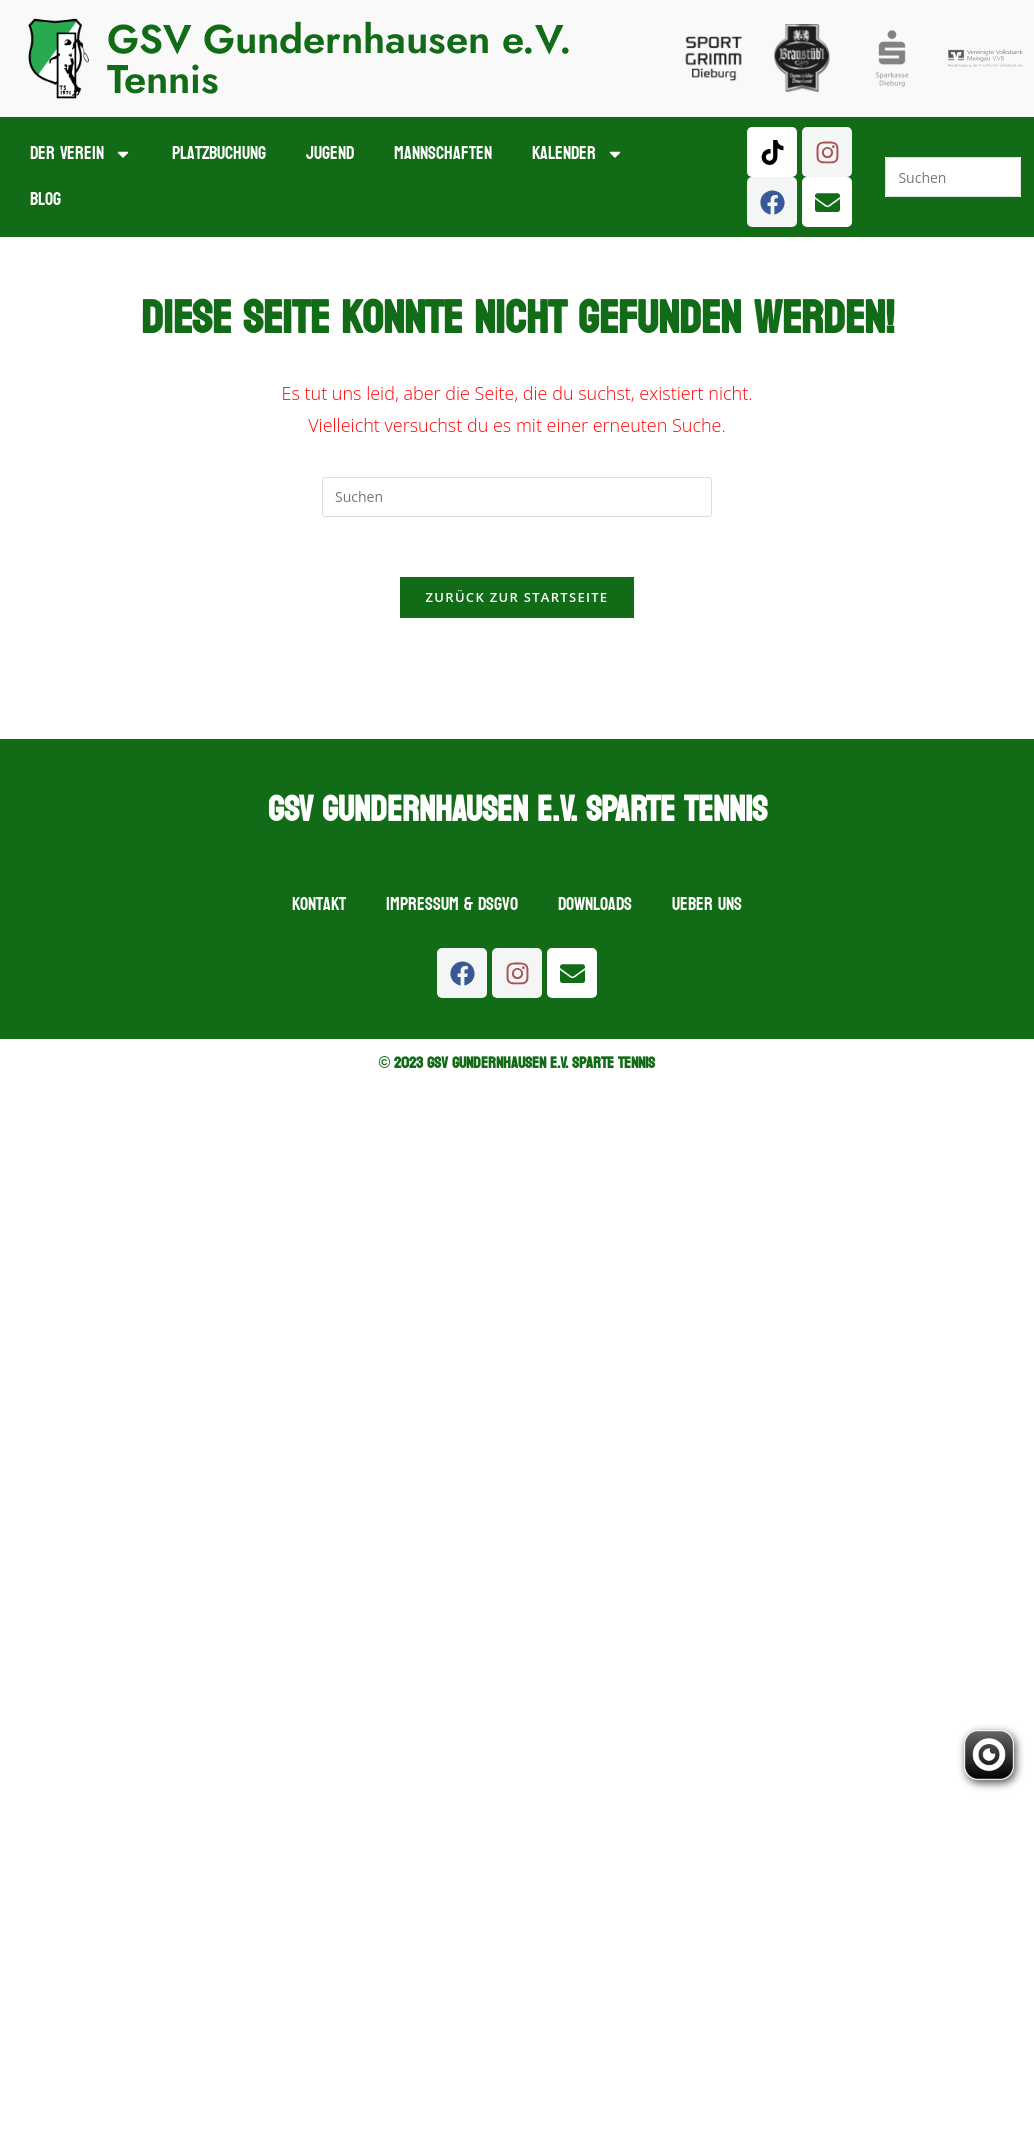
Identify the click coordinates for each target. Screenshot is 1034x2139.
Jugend (330, 153)
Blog (45, 199)
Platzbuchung (219, 153)
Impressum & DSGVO (452, 905)
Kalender (578, 154)
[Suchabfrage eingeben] (952, 177)
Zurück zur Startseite (517, 598)
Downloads (595, 905)
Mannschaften (443, 153)
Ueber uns (707, 905)
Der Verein (81, 154)
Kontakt (319, 905)
